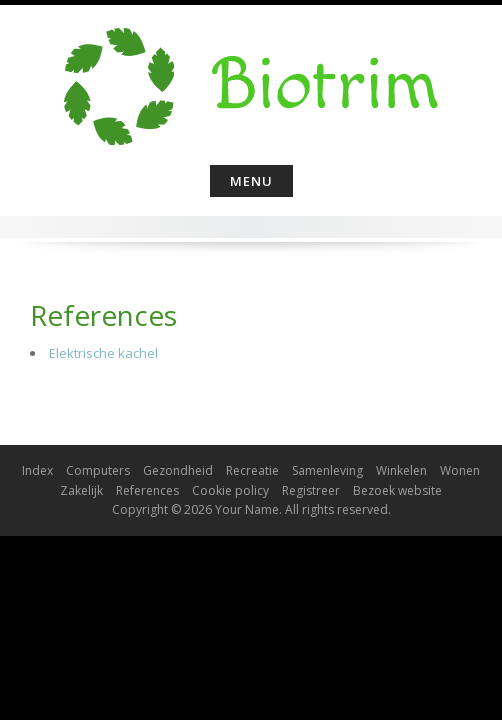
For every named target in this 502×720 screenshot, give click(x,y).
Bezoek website (397, 490)
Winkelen (401, 470)
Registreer (311, 490)
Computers (98, 470)
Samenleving (327, 470)
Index (37, 470)
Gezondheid (178, 470)
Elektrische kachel (103, 353)
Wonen (460, 470)
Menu (251, 181)
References (147, 490)
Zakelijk (81, 490)
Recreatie (252, 470)
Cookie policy (230, 490)
